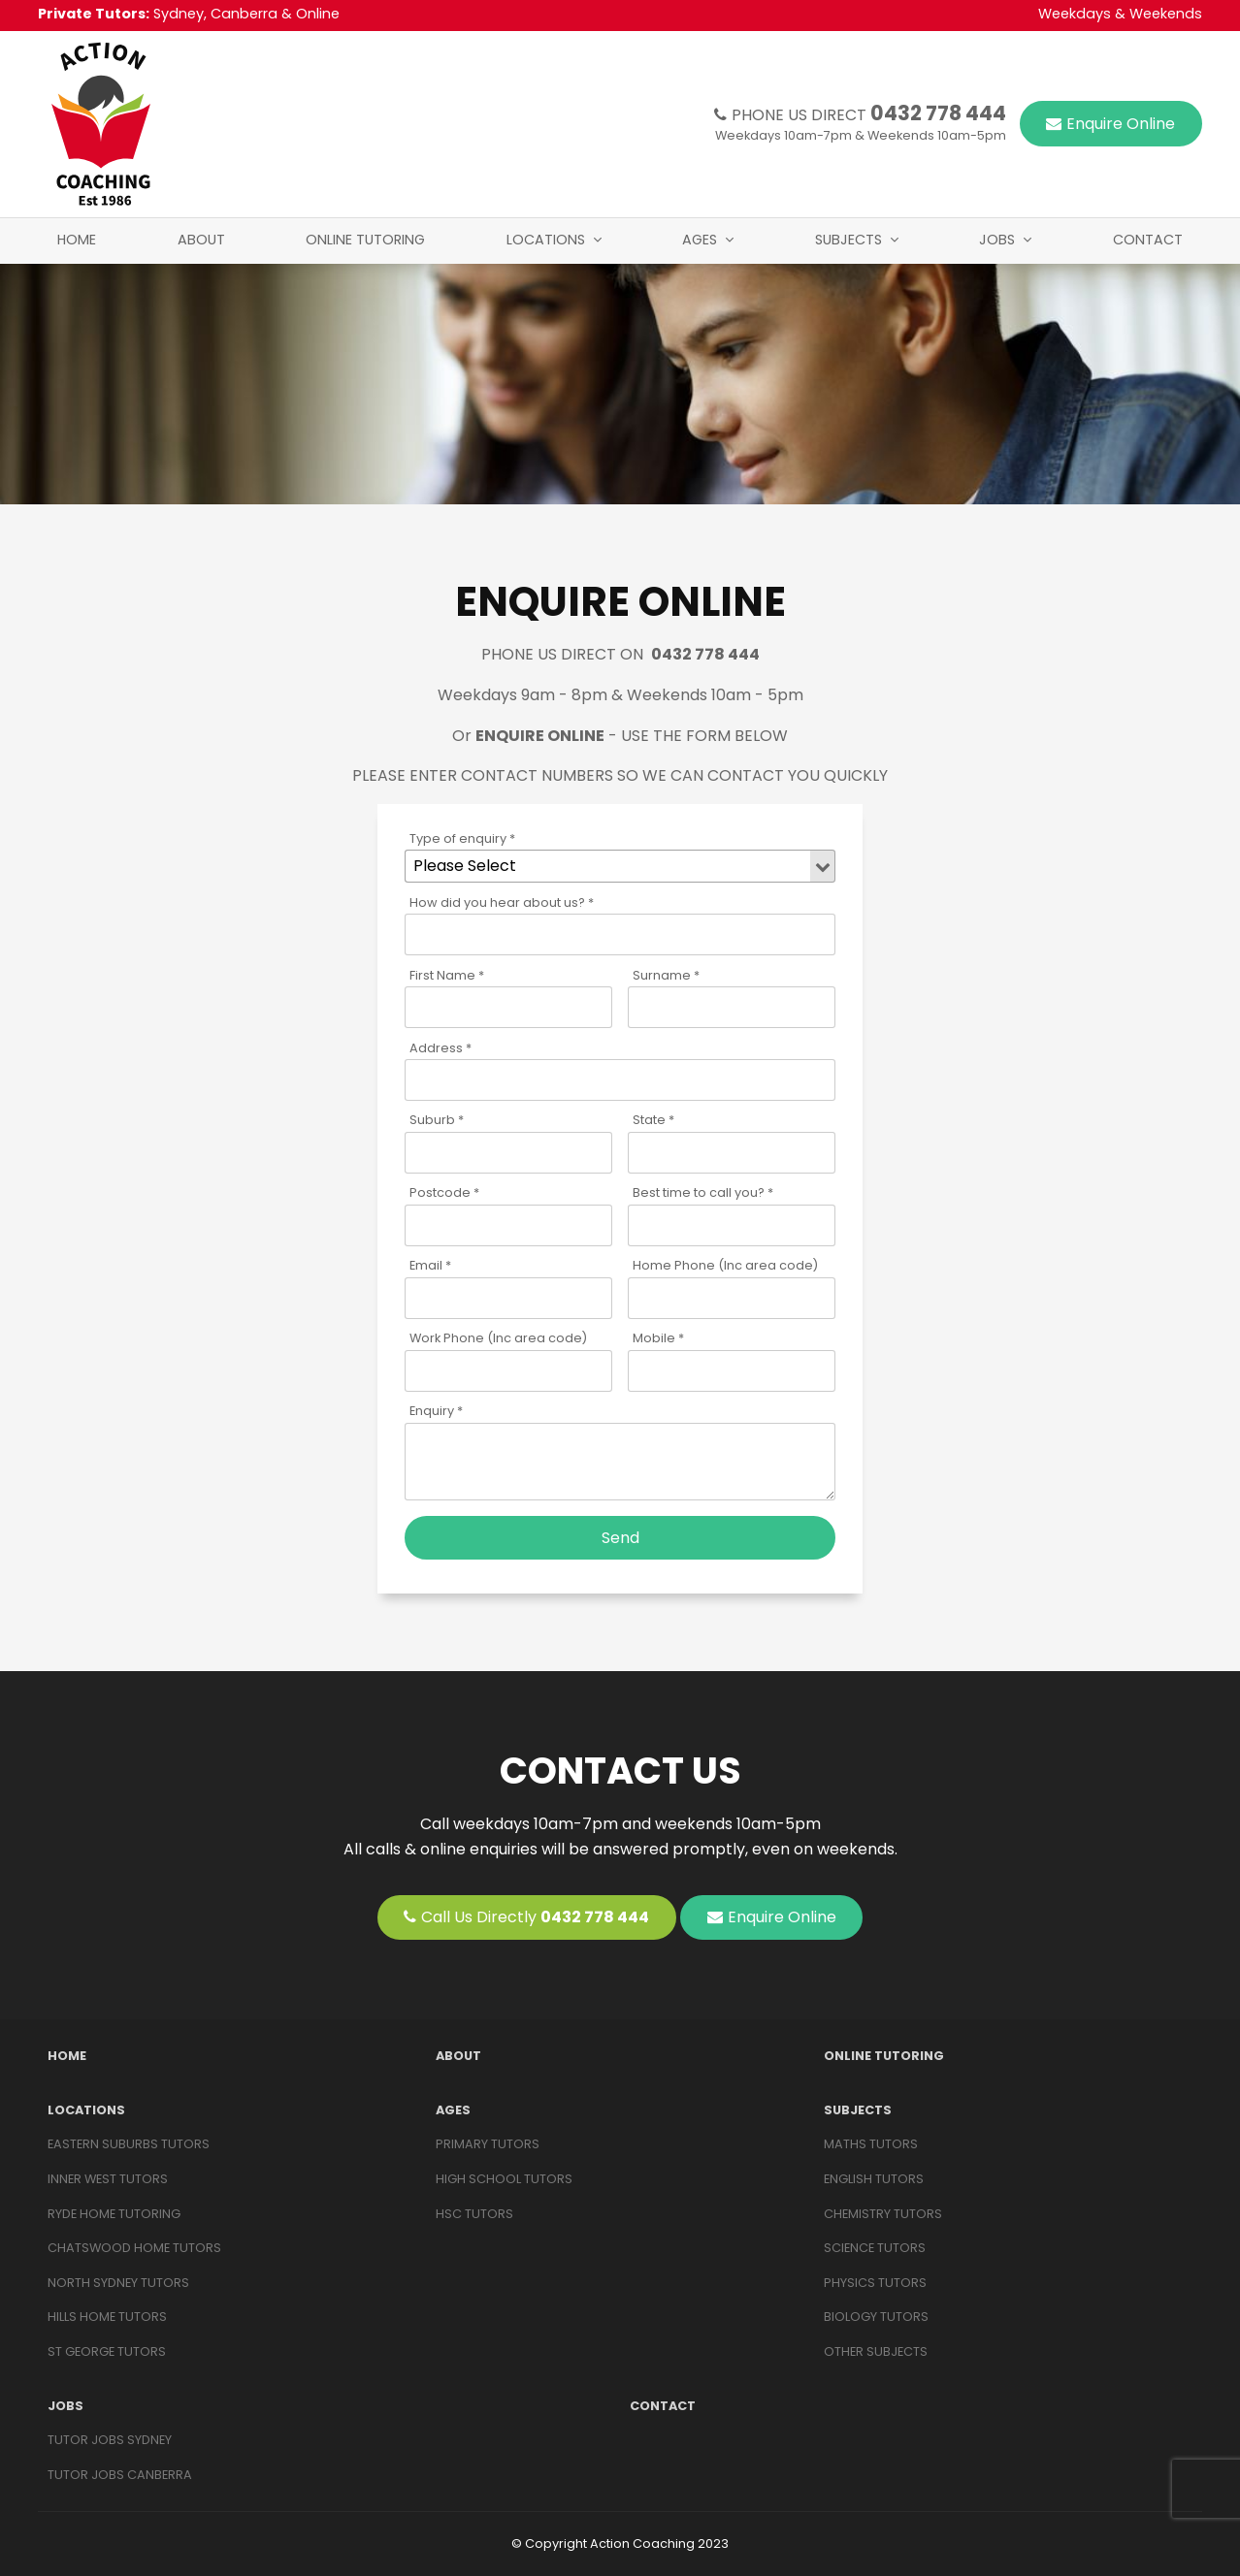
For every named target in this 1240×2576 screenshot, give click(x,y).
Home (76, 239)
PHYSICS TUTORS (875, 2282)
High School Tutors (504, 2179)
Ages (699, 239)
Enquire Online (1120, 124)
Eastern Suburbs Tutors (129, 2144)
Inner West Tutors (108, 2179)
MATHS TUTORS (871, 2144)
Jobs (997, 239)
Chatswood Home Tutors (134, 2247)
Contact (1148, 239)
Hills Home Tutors (107, 2316)
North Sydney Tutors (118, 2282)
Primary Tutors (487, 2144)
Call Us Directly (535, 1917)
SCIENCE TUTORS (875, 2247)
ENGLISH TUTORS (874, 2179)
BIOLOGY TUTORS (876, 2316)
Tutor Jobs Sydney (110, 2439)
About (201, 239)
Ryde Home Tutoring (114, 2214)
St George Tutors (107, 2351)
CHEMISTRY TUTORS (883, 2214)
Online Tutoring (365, 239)
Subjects (848, 239)
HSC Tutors (474, 2214)
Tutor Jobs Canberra (120, 2474)
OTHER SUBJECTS (876, 2351)
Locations (545, 239)
